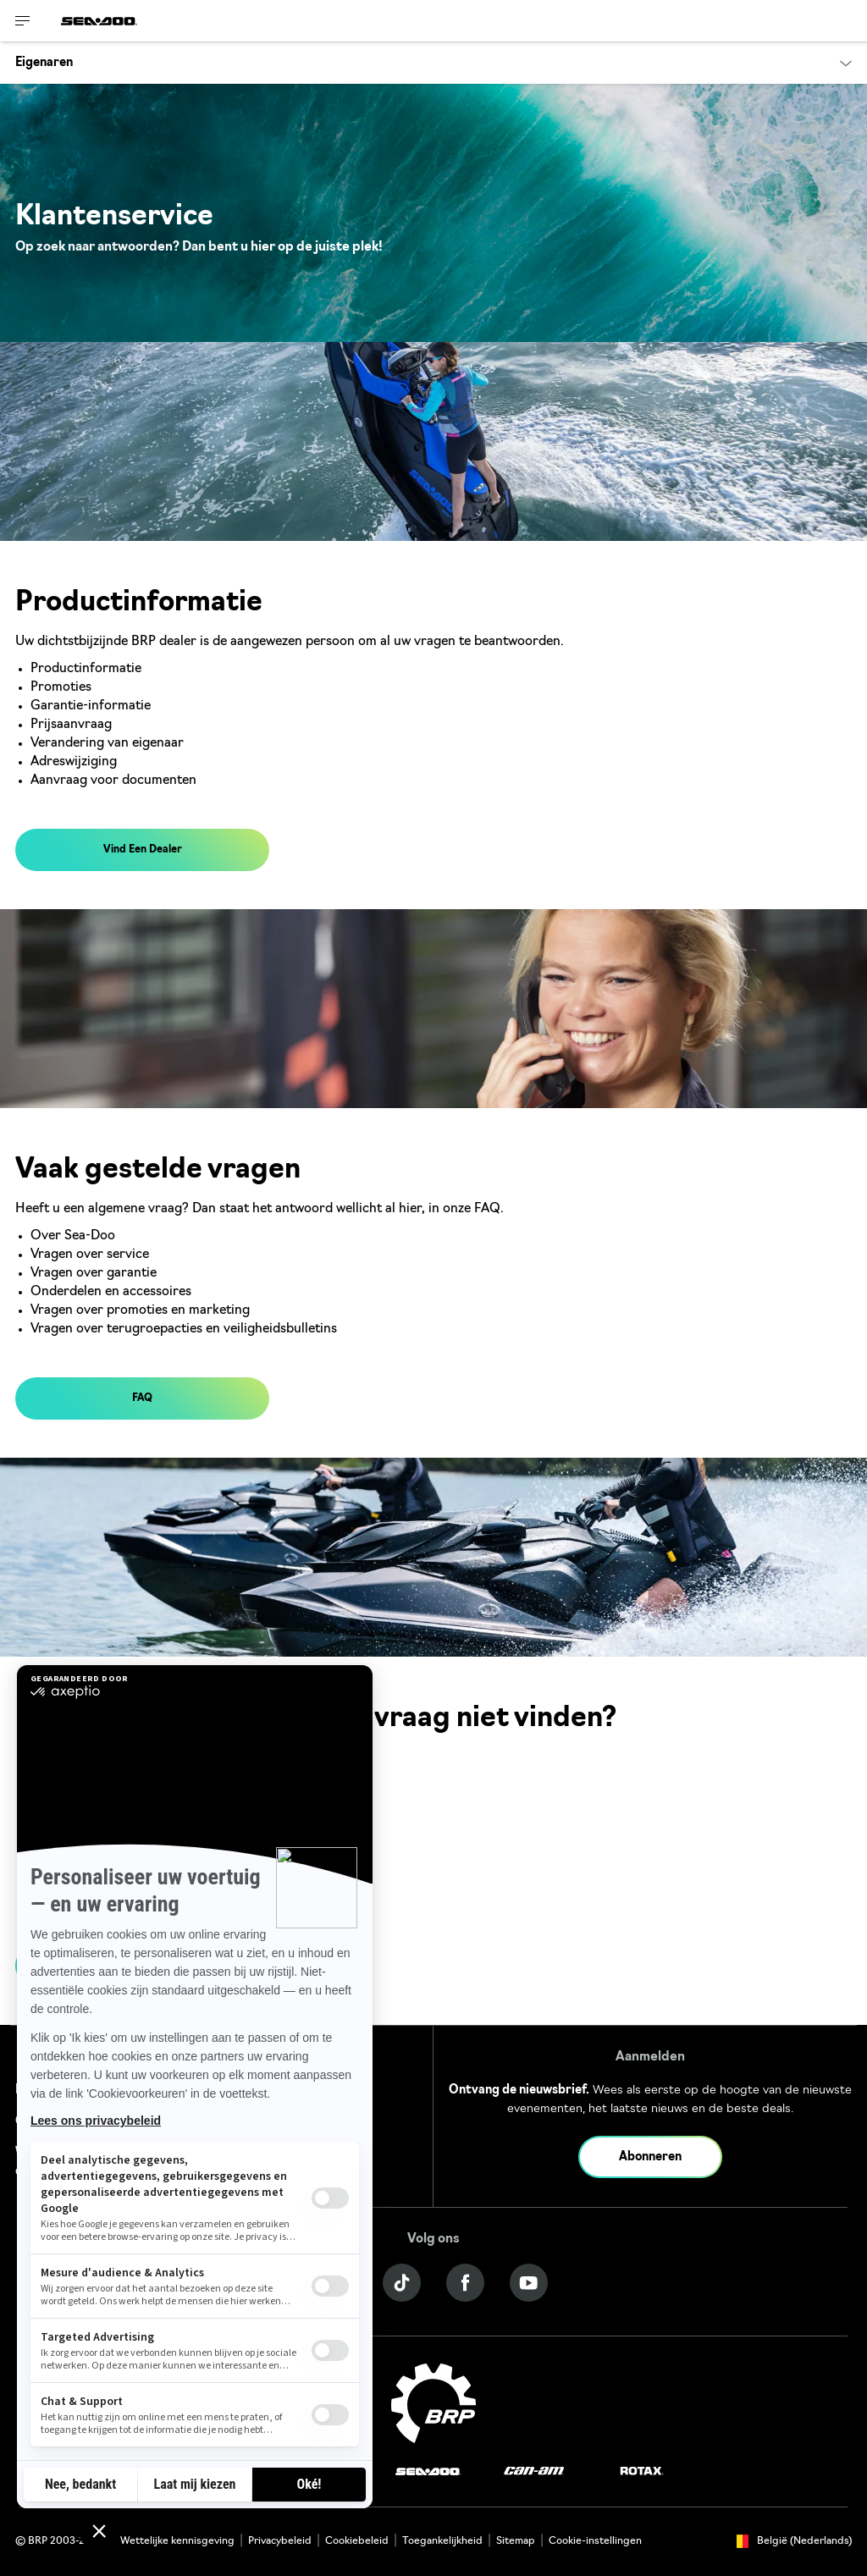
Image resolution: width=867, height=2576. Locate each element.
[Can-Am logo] (534, 2471)
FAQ (142, 1398)
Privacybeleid (280, 2541)
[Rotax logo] (641, 2471)
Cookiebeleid (357, 2541)
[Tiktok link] (402, 2282)
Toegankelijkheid (442, 2541)
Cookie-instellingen (595, 2541)
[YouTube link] (529, 2282)
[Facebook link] (465, 2282)
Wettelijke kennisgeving (177, 2541)
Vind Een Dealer (142, 850)
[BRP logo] (433, 2403)
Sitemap (515, 2541)
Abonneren (650, 2157)
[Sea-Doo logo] (99, 20)
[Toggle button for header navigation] (23, 20)
